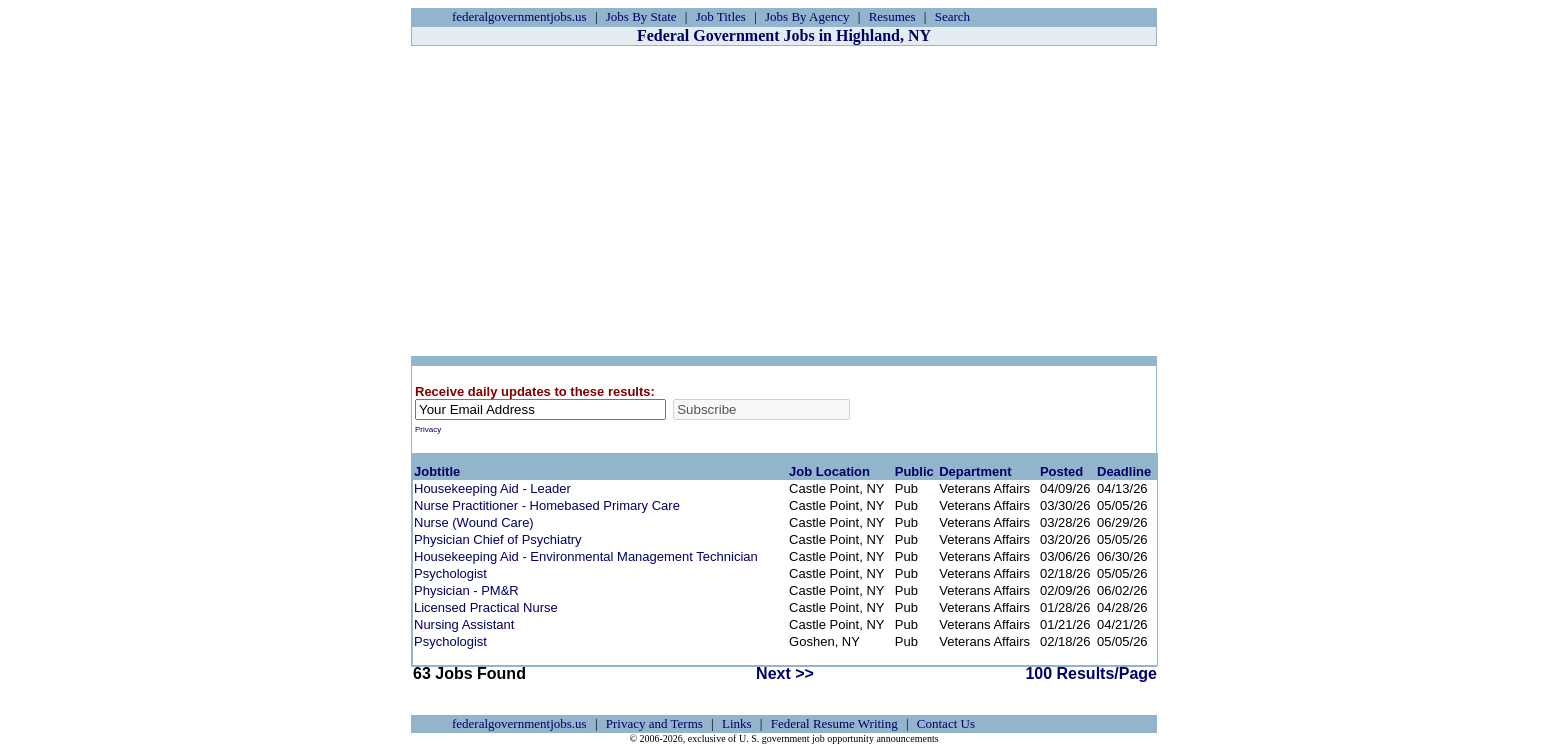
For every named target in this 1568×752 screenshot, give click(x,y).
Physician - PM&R (466, 590)
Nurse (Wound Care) (474, 522)
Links (737, 723)
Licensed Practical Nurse (486, 607)
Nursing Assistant (464, 624)
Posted (1061, 471)
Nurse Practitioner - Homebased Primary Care (547, 505)
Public (914, 471)
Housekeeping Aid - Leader (492, 488)
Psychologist (450, 573)
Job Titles (721, 16)
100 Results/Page (1091, 673)
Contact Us (946, 723)
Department (975, 471)
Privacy (428, 429)
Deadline (1124, 471)
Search (952, 16)
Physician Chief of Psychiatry (498, 539)
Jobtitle (437, 471)
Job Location (829, 471)
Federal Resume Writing (834, 723)
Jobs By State (641, 16)
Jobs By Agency (807, 16)
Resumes (892, 16)
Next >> (785, 673)
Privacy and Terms (654, 723)
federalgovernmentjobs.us (519, 16)
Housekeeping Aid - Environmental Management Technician (586, 556)
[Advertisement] (784, 201)
